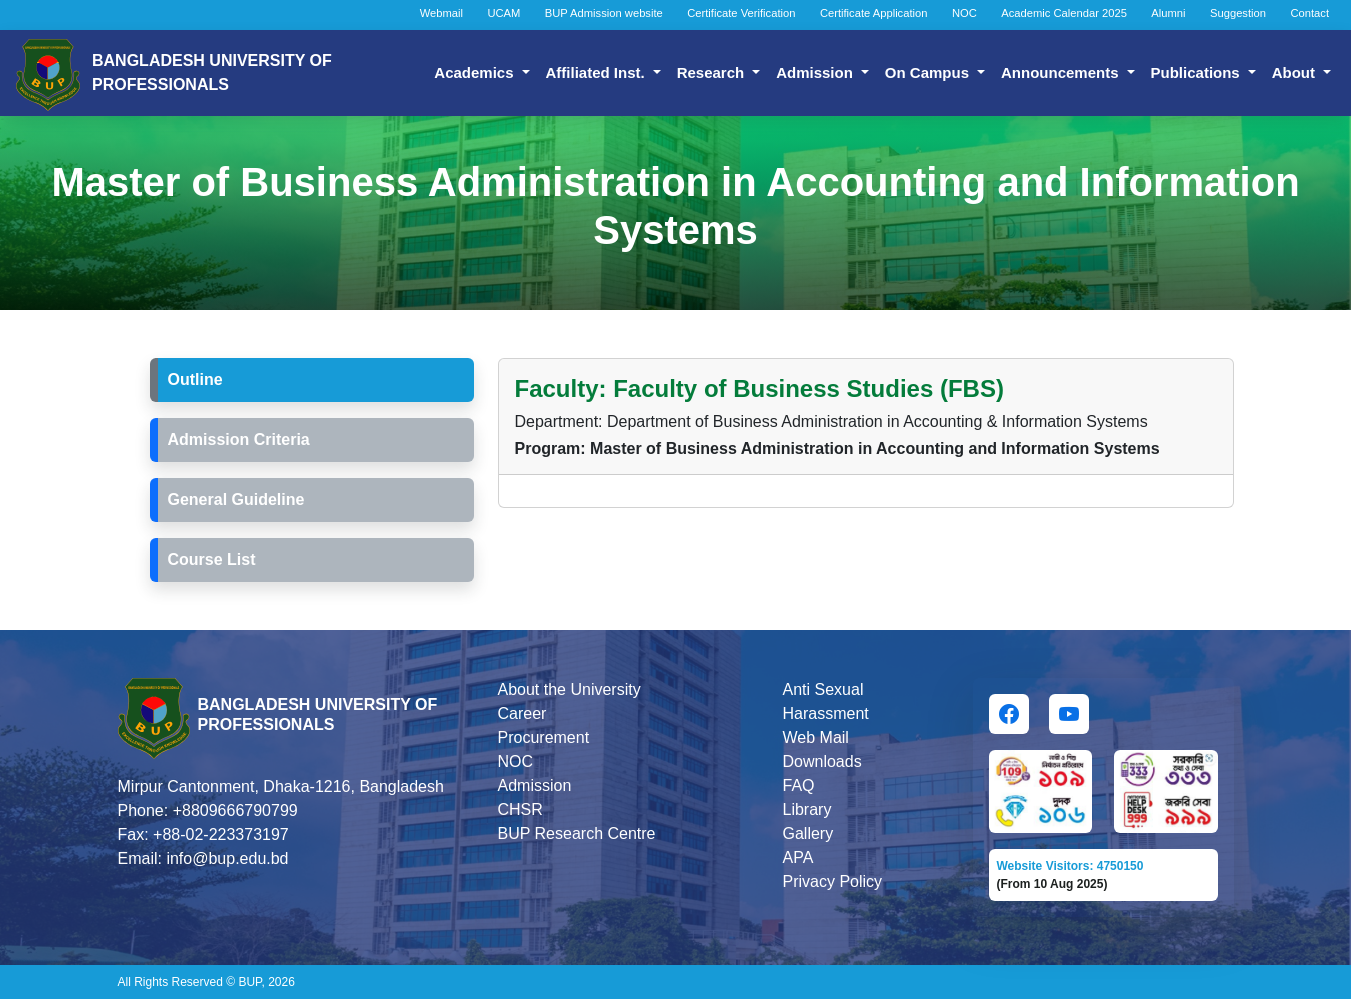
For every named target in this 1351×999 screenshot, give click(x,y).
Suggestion (1238, 13)
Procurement (544, 737)
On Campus (929, 72)
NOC (964, 13)
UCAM (503, 13)
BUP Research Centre (577, 833)
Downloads (822, 761)
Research (713, 72)
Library (807, 809)
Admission (816, 72)
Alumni (1168, 13)
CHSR (520, 809)
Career (522, 713)
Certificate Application (874, 13)
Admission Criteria (239, 439)
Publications (1197, 72)
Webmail (441, 13)
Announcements (1062, 72)
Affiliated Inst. (597, 72)
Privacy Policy (833, 881)
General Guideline (236, 499)
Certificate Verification (741, 13)
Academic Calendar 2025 (1064, 13)
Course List (212, 559)
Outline (195, 379)
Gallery (808, 833)
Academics (475, 72)
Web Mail (816, 737)
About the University (569, 689)
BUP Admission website (604, 13)
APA (798, 857)
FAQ (799, 785)
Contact (1309, 13)
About (1295, 72)
